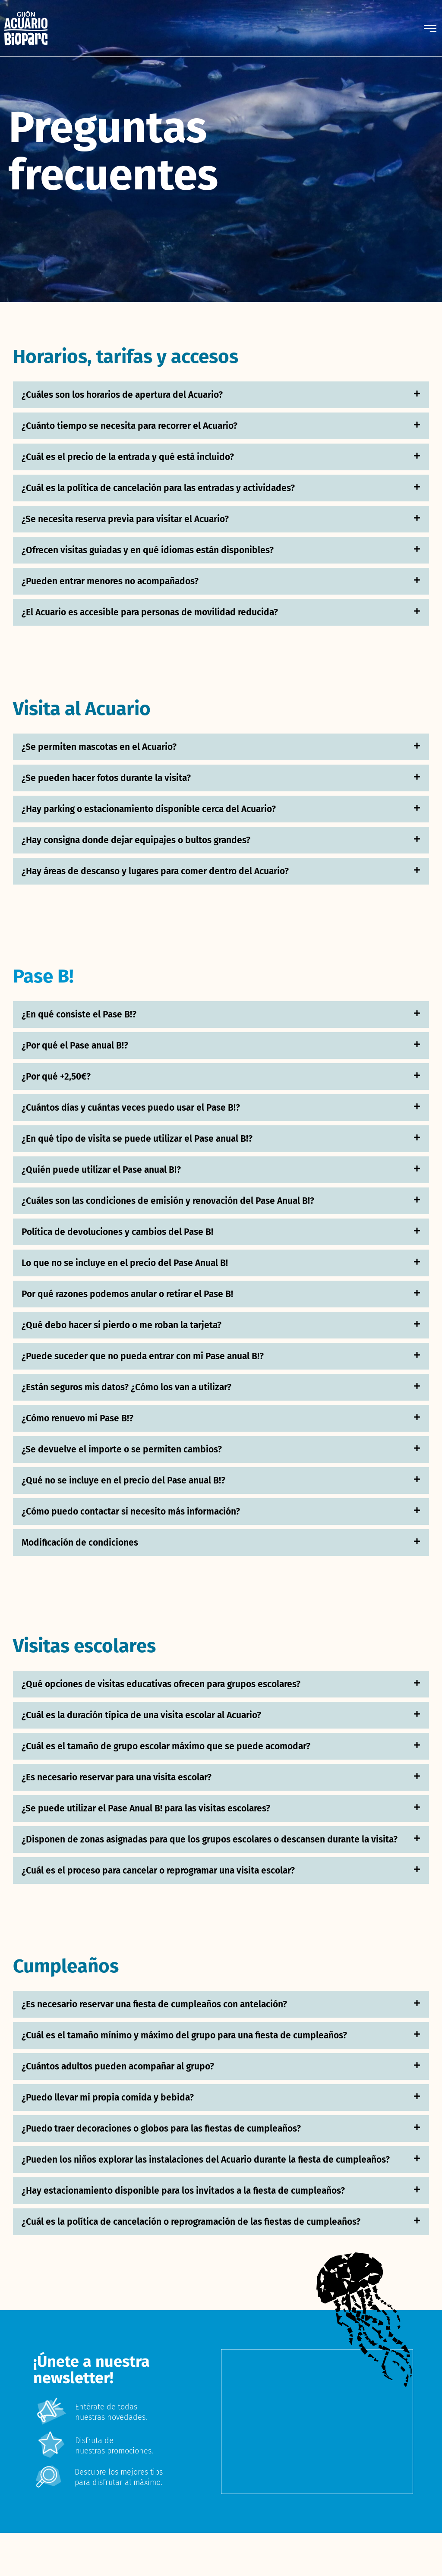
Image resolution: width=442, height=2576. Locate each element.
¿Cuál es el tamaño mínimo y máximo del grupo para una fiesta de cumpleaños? (184, 2035)
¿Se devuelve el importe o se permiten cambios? (122, 1449)
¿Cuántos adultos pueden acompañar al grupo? (118, 2066)
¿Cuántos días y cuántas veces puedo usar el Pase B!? (131, 1107)
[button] (221, 394)
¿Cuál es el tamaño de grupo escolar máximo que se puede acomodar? (166, 1746)
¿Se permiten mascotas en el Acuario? (99, 747)
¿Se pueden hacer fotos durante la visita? (106, 778)
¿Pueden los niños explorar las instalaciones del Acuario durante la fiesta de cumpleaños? (206, 2159)
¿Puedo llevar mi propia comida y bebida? (108, 2097)
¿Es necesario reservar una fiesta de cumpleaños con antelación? (154, 2004)
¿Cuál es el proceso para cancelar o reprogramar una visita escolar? (158, 1870)
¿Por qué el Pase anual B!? (75, 1045)
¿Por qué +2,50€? (56, 1076)
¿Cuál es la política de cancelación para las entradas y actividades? (158, 488)
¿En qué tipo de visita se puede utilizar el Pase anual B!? (137, 1138)
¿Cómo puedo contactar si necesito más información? (131, 1511)
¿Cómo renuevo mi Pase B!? (77, 1418)
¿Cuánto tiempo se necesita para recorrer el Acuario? (129, 425)
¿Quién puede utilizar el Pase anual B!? (101, 1169)
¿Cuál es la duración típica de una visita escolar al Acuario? (141, 1715)
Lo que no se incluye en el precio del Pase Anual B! (125, 1263)
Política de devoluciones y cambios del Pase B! (117, 1232)
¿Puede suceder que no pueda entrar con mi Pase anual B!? (143, 1356)
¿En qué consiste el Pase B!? (79, 1014)
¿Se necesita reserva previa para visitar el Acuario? (125, 519)
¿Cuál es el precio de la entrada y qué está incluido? (128, 457)
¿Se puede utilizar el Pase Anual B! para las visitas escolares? (146, 1808)
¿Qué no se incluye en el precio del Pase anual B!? (123, 1480)
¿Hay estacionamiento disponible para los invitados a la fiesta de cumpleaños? (183, 2190)
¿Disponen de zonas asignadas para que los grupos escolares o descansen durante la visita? (210, 1839)
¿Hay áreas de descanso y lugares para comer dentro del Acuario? (155, 871)
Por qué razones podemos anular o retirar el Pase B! (127, 1294)
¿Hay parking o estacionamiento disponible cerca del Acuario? (149, 809)
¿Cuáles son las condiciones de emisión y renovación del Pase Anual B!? (168, 1200)
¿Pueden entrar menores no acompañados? (110, 581)
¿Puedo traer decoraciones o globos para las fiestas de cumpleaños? (161, 2128)
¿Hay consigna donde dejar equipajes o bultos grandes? (136, 840)
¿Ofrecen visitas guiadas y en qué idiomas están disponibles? (148, 550)
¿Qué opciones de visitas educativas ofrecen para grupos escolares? (161, 1684)
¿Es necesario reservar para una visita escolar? (117, 1777)
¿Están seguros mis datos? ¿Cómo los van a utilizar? (126, 1387)
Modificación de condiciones (80, 1542)
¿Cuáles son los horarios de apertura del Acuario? (122, 394)
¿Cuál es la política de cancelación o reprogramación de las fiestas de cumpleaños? (191, 2221)
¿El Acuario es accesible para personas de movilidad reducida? (150, 612)
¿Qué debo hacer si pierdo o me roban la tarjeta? (121, 1325)
